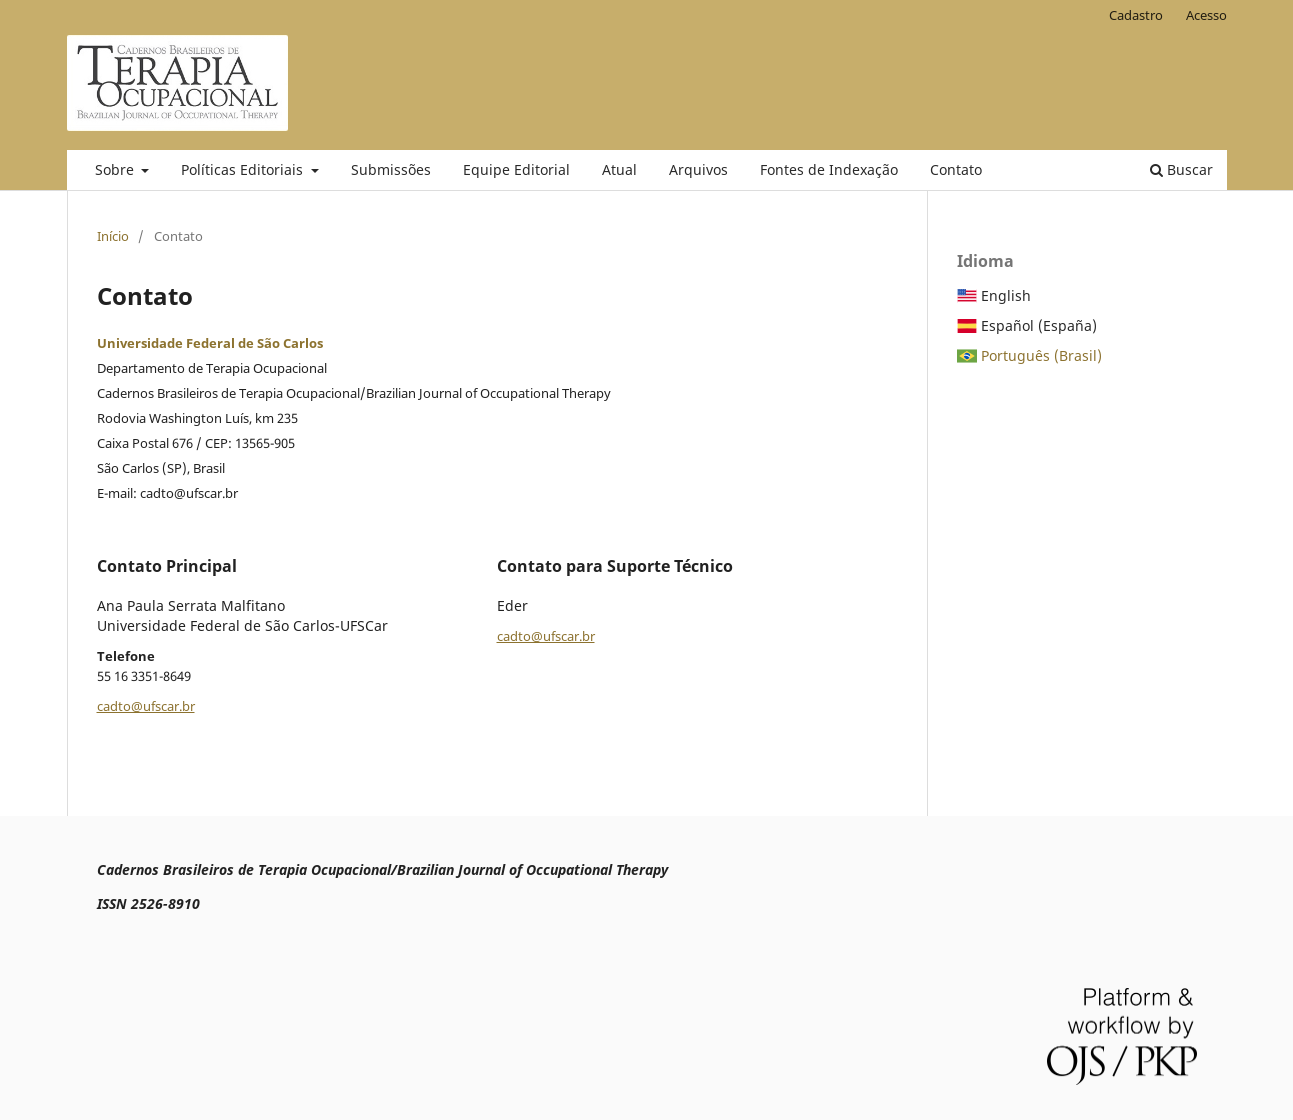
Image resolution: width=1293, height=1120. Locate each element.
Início (113, 236)
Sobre (116, 169)
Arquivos (698, 169)
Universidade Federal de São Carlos (210, 343)
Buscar (1181, 169)
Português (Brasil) (1041, 355)
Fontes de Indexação (829, 169)
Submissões (391, 169)
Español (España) (1039, 325)
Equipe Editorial (516, 169)
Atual (619, 169)
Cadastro (1136, 15)
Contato (956, 169)
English (1006, 295)
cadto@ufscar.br (146, 706)
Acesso (1206, 15)
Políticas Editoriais (244, 169)
